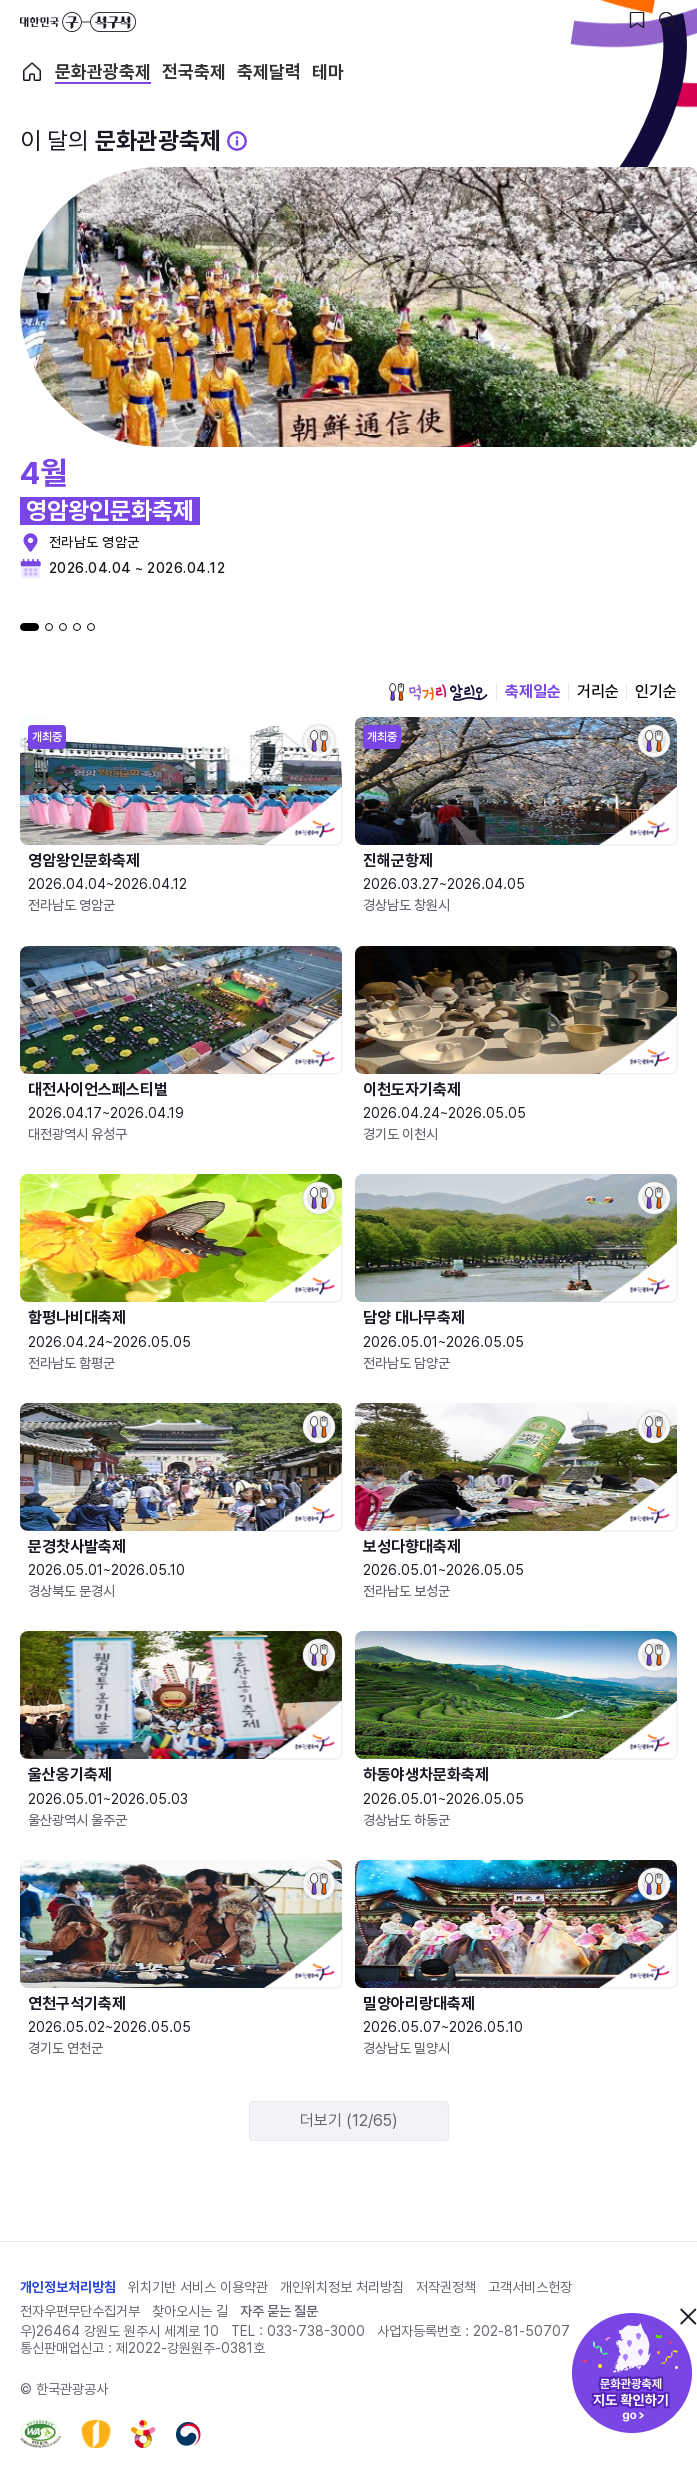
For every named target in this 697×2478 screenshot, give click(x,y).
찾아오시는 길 (190, 2311)
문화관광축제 (103, 72)
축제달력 (269, 72)
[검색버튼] (667, 20)
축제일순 (533, 691)
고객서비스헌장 (530, 2287)
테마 (328, 72)
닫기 (688, 2316)
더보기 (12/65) (349, 2120)
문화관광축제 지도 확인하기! (632, 2373)
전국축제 (194, 72)
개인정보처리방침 (68, 2287)
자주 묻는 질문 (279, 2311)
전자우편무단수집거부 (80, 2311)
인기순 (656, 691)
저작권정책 (446, 2287)
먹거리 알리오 (438, 692)
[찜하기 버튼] (637, 20)
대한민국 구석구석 (78, 22)
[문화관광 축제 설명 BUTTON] (237, 141)
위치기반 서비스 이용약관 (198, 2287)
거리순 (598, 691)
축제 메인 (32, 72)
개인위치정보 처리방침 (342, 2287)
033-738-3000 (316, 2331)
